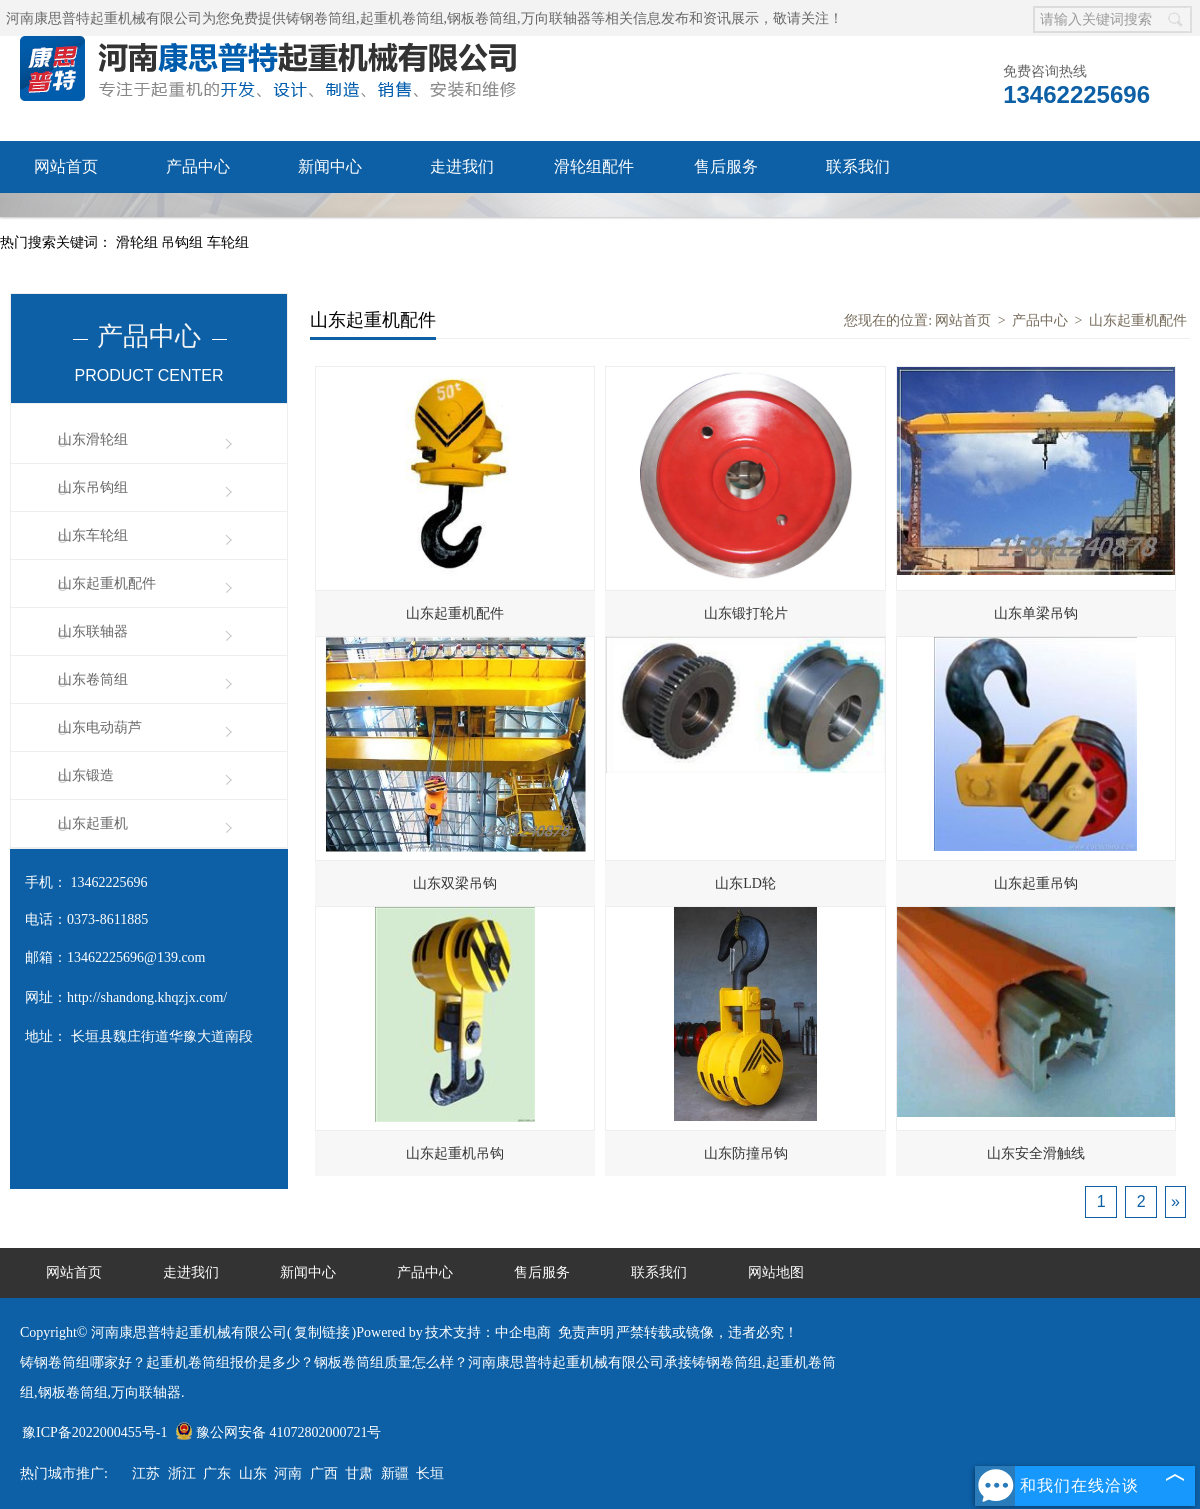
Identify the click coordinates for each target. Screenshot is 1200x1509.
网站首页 (66, 166)
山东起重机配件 (107, 583)
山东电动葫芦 (100, 727)
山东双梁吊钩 (455, 883)
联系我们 (858, 166)
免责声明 (586, 1332)
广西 (324, 1473)
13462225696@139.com (136, 957)
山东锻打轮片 (746, 613)
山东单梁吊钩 (1036, 613)
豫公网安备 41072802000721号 (278, 1432)
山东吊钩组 (93, 487)
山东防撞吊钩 (746, 1153)
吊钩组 (184, 242)
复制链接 (322, 1332)
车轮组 (228, 242)
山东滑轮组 (93, 439)
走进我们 (462, 166)
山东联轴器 (93, 631)
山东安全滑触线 (1036, 1153)
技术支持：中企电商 (488, 1332)
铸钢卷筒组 (321, 18)
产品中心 (198, 166)
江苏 (146, 1473)
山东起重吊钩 (1036, 883)
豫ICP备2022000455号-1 (94, 1432)
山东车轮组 (93, 535)
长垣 (430, 1473)
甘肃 (359, 1473)
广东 (217, 1473)
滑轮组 (139, 242)
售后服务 (726, 166)
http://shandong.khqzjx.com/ (147, 997)
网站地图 (776, 1272)
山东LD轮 (745, 883)
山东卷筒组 (93, 679)
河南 (288, 1473)
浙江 (182, 1473)
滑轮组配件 (594, 166)
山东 (253, 1473)
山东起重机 (93, 823)
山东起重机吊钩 (455, 1153)
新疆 (395, 1473)
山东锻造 (86, 775)
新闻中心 (330, 166)
